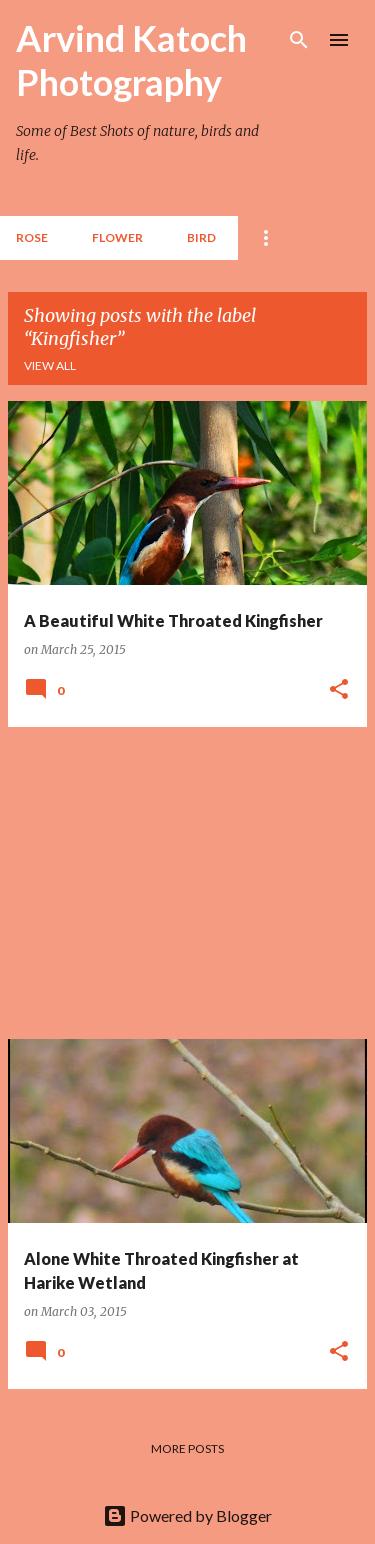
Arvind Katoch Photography (131, 60)
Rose (32, 237)
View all (50, 365)
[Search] (299, 40)
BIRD (201, 237)
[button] (339, 690)
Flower (117, 237)
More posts (187, 1448)
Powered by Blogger (187, 1515)
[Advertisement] (187, 883)
